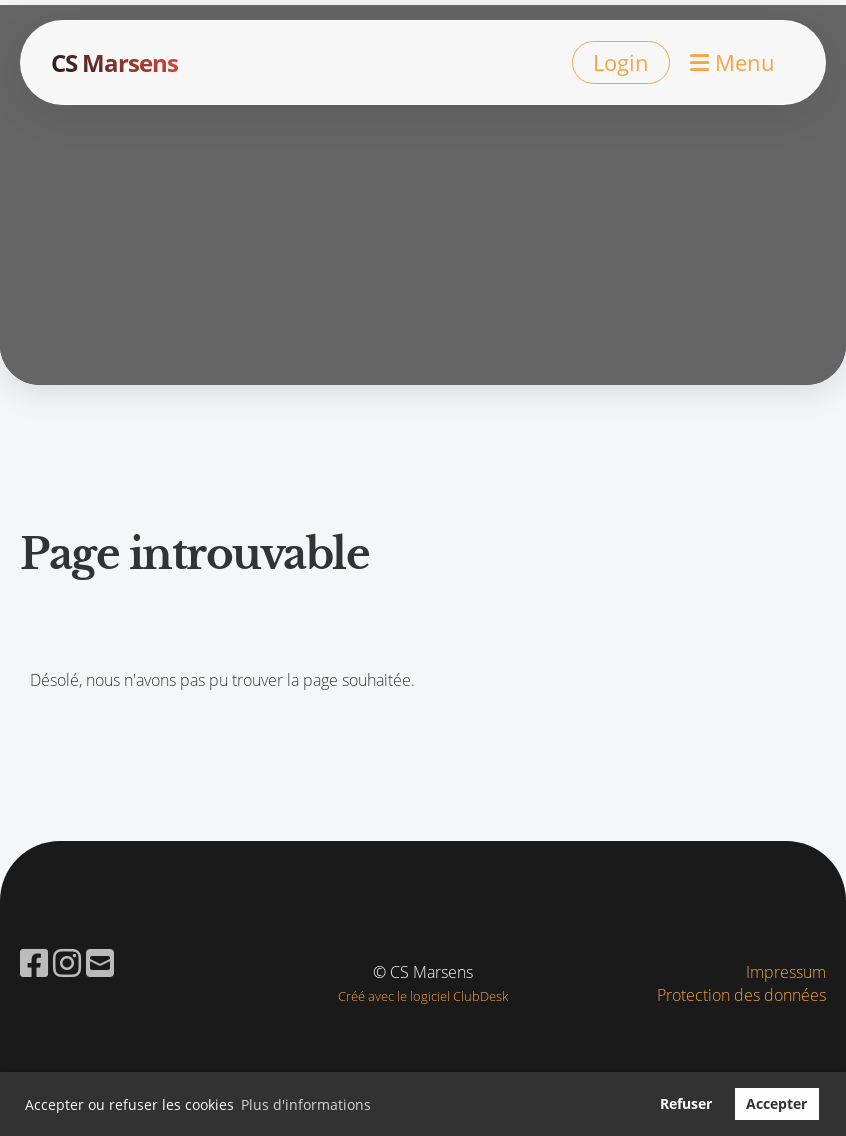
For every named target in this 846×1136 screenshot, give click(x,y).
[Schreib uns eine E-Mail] (100, 962)
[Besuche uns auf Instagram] (67, 962)
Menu (732, 62)
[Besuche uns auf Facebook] (34, 962)
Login (621, 62)
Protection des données (741, 995)
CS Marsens (114, 62)
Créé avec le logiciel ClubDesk (423, 996)
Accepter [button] (776, 1103)
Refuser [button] (686, 1103)
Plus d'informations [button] (306, 1104)
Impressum (786, 972)
